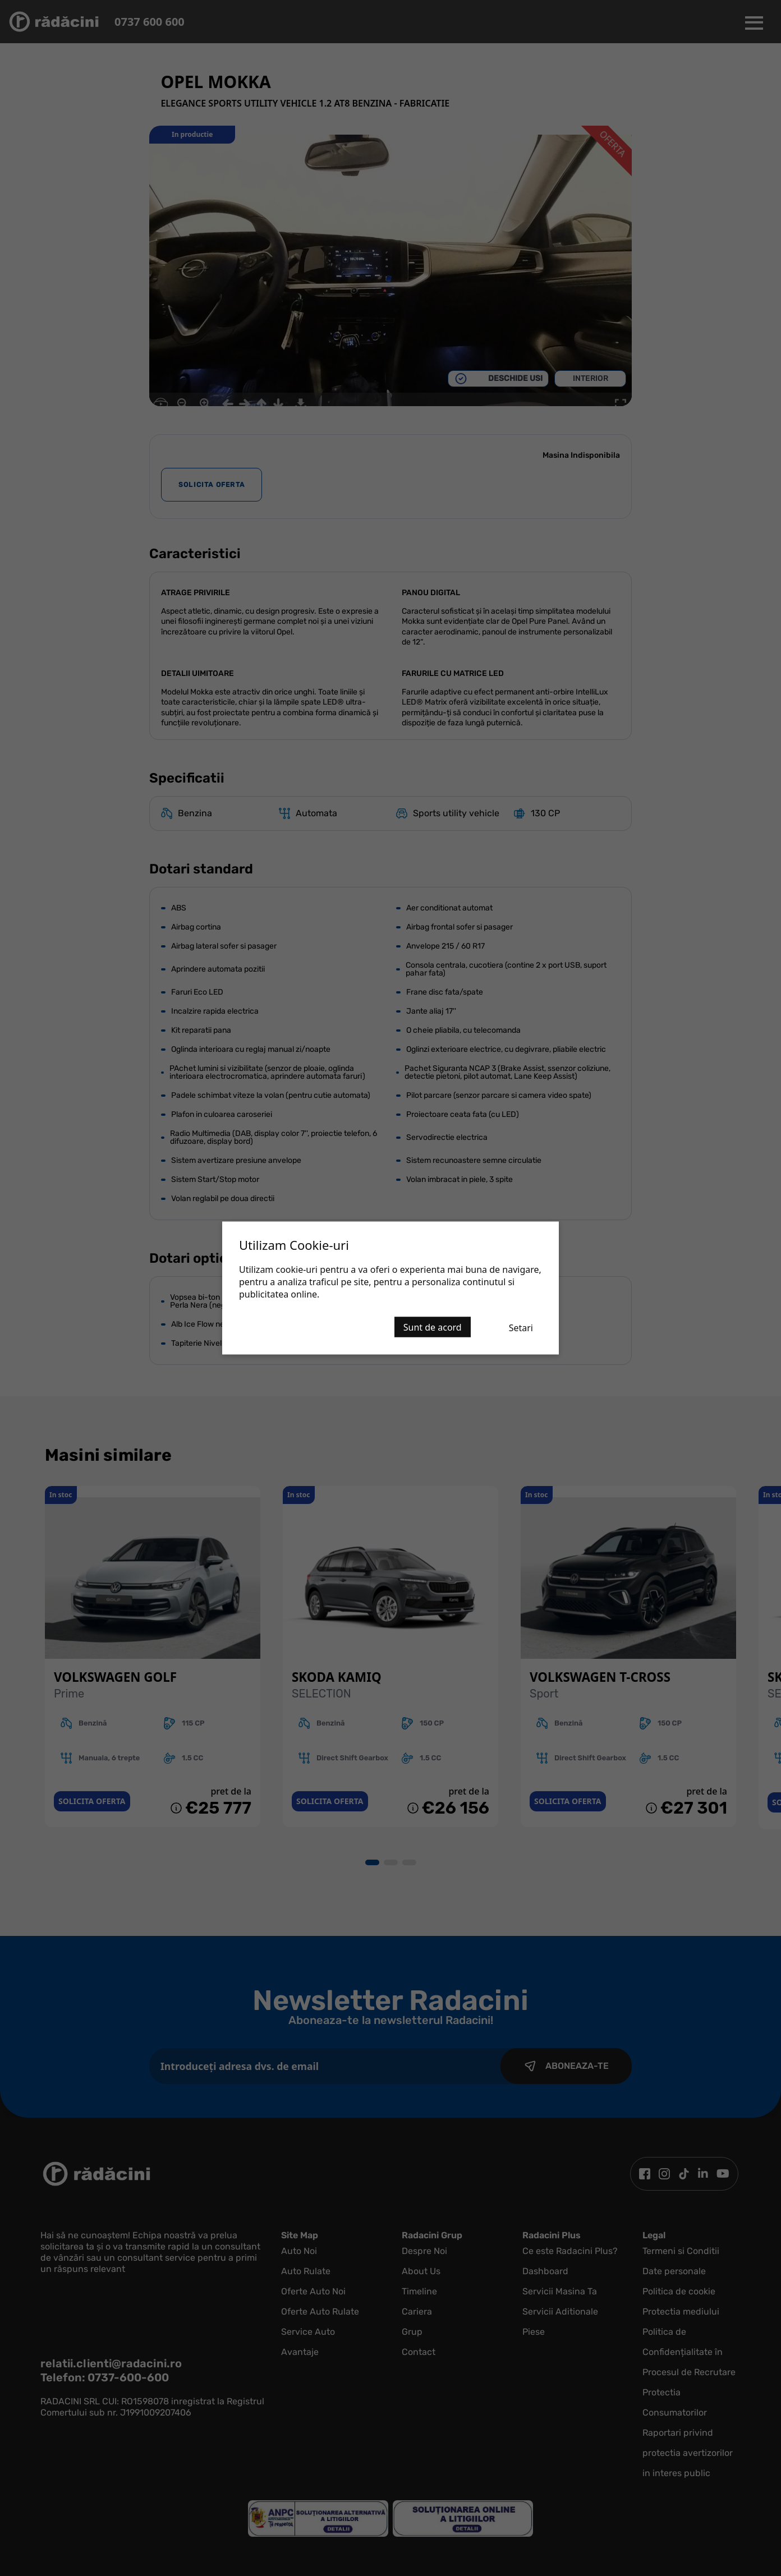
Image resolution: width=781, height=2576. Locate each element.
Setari (521, 1328)
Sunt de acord (432, 1327)
